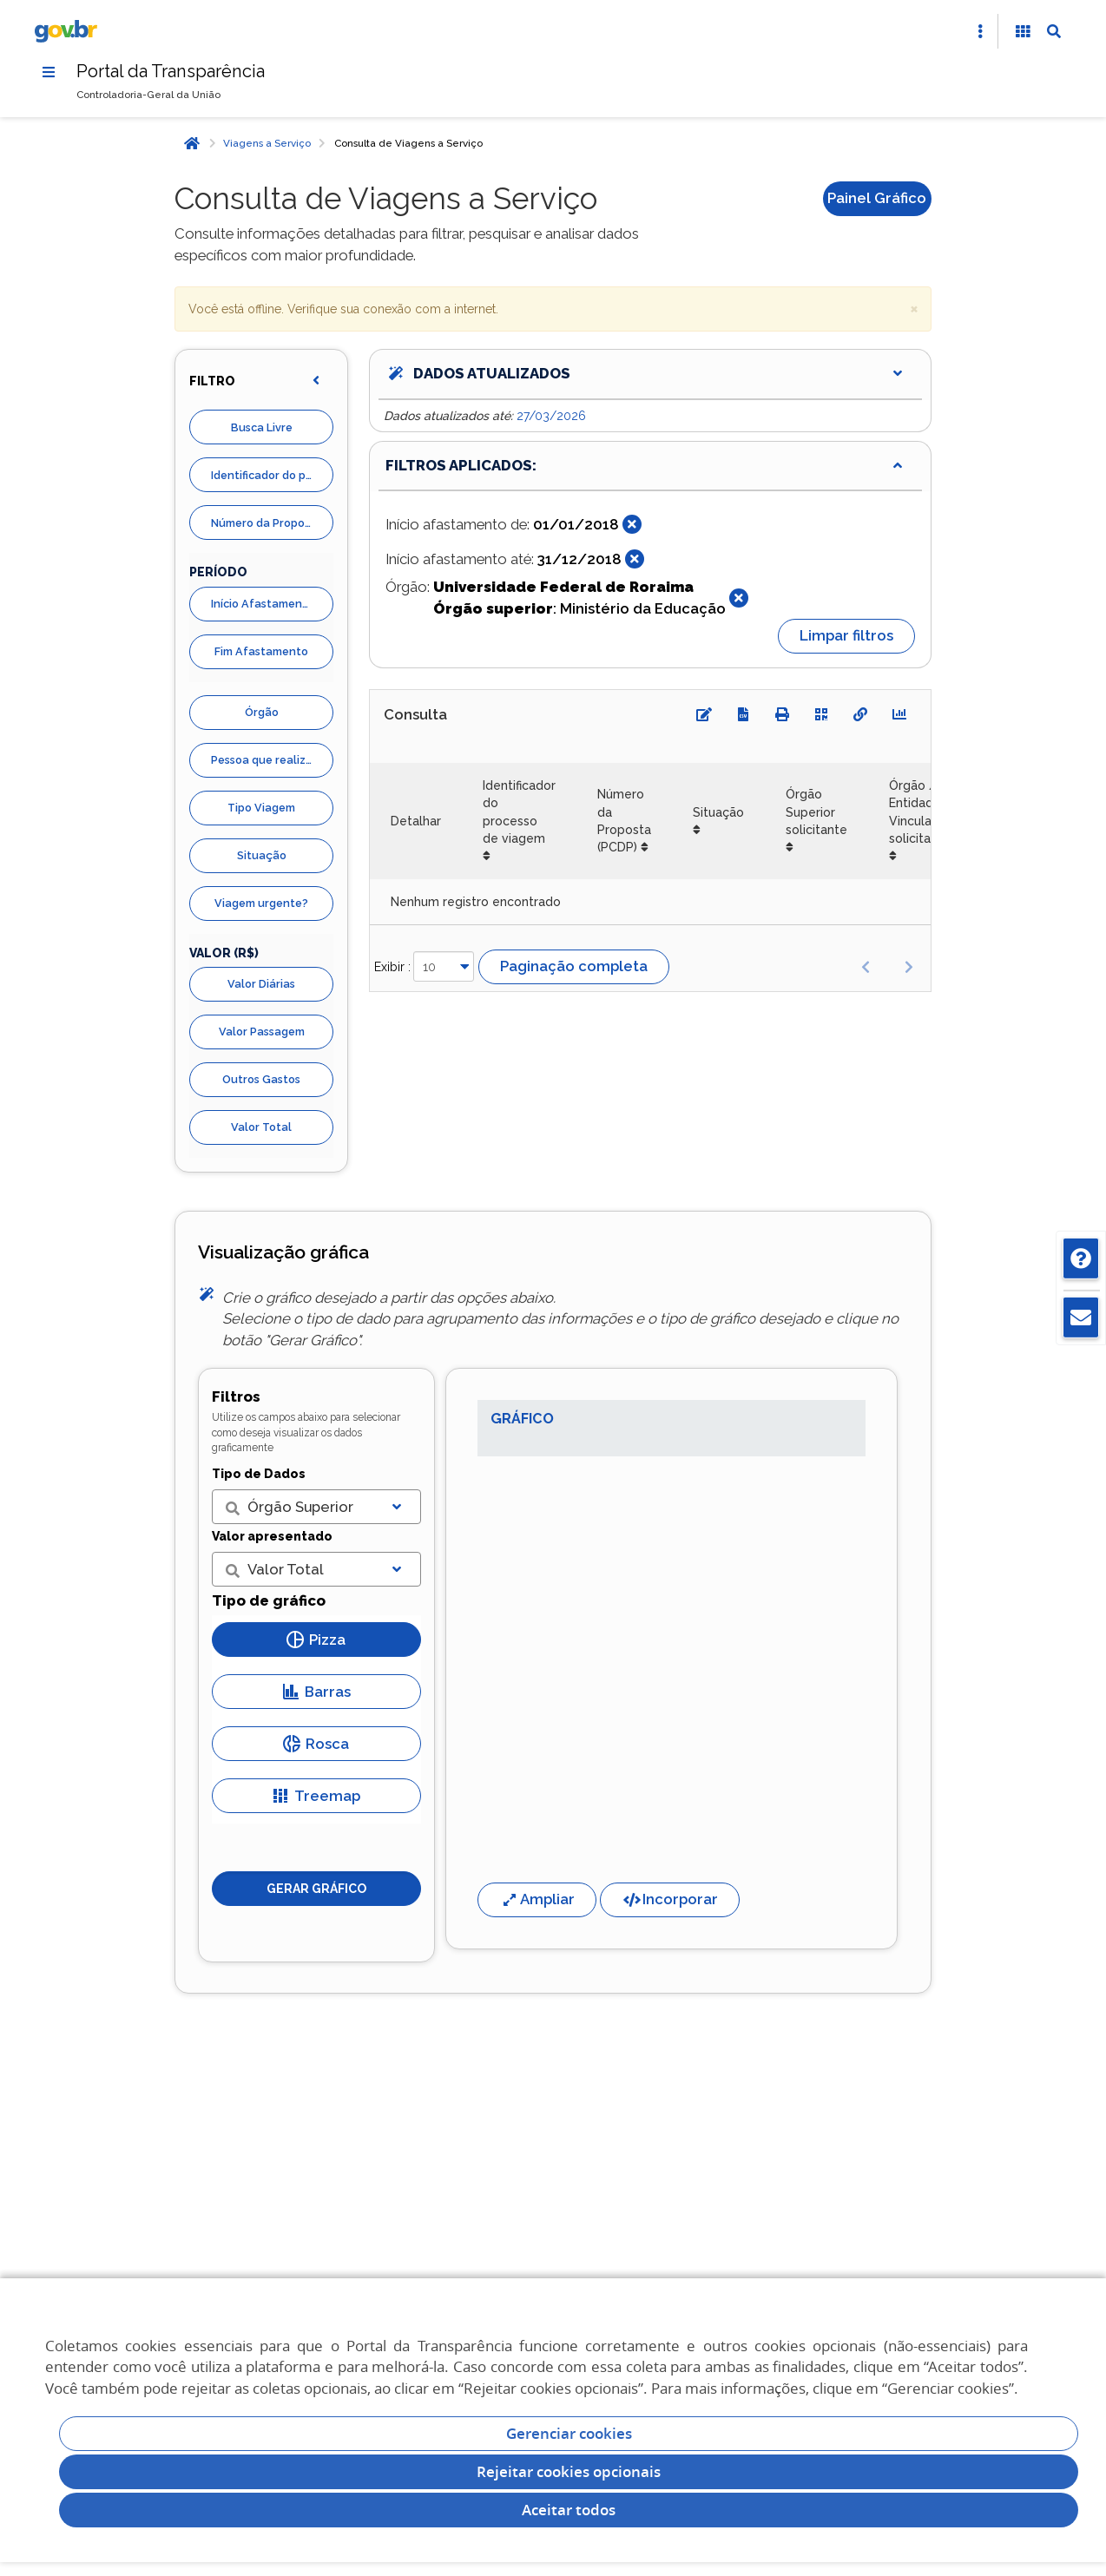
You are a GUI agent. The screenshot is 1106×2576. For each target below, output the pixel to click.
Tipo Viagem (261, 807)
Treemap (316, 1795)
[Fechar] (632, 524)
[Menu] (49, 72)
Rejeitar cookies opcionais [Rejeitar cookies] (569, 2471)
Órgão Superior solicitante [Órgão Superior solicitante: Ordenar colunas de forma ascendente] (816, 812)
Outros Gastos (261, 1079)
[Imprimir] (782, 714)
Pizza (316, 1639)
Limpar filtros (846, 635)
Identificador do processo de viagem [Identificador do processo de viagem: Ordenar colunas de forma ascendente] (519, 812)
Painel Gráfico (876, 198)
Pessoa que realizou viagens (272, 759)
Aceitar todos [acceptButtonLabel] (569, 2510)
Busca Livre (262, 427)
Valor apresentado (272, 1536)
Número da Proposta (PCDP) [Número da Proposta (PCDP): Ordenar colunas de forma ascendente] (624, 820)
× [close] (914, 308)
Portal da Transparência (170, 71)
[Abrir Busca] (1054, 31)
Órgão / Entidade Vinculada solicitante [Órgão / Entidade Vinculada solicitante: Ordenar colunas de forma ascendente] (920, 812)
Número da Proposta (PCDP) (272, 522)
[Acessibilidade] (1023, 31)
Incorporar (670, 1899)
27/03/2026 (551, 416)
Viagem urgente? (261, 903)
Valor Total (261, 1127)
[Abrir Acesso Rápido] (980, 31)
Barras (316, 1691)
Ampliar (537, 1899)
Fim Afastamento (261, 651)
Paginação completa (574, 966)
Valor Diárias (261, 983)
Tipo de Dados (259, 1474)
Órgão (262, 712)
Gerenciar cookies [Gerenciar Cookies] (569, 2433)
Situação (261, 855)
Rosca (316, 1743)
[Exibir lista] (397, 1507)
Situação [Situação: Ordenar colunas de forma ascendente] (718, 812)
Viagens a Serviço (267, 143)
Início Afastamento (262, 603)
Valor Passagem (262, 1031)
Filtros (236, 1396)
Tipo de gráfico (269, 1600)
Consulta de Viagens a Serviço (408, 143)
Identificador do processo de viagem (272, 475)
